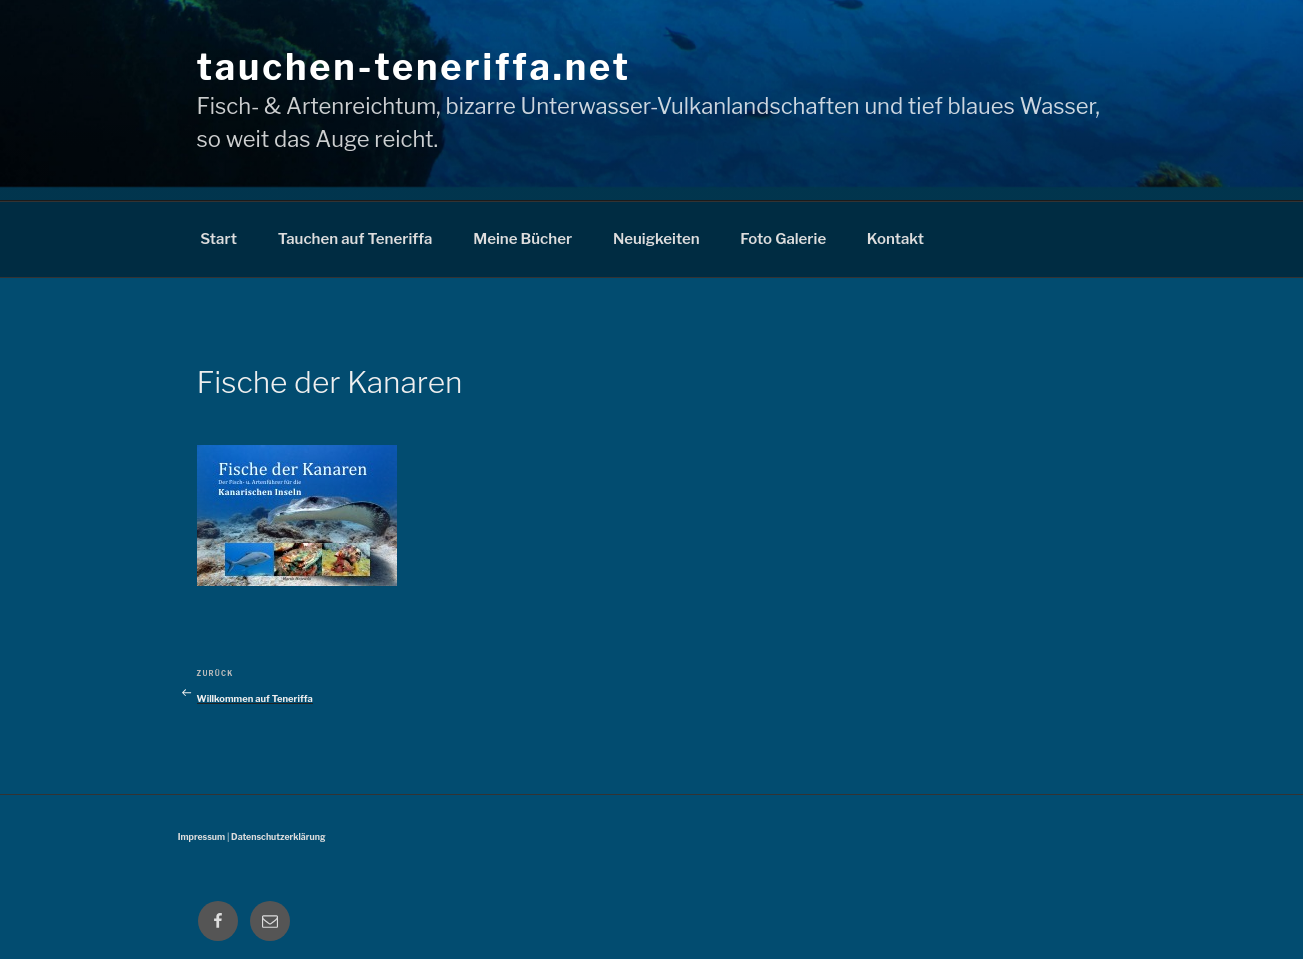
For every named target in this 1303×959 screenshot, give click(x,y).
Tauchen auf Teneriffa (355, 239)
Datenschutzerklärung (278, 837)
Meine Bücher (522, 239)
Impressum (201, 837)
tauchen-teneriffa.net (414, 67)
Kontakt (895, 239)
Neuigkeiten (656, 239)
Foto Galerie (783, 239)
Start (218, 239)
